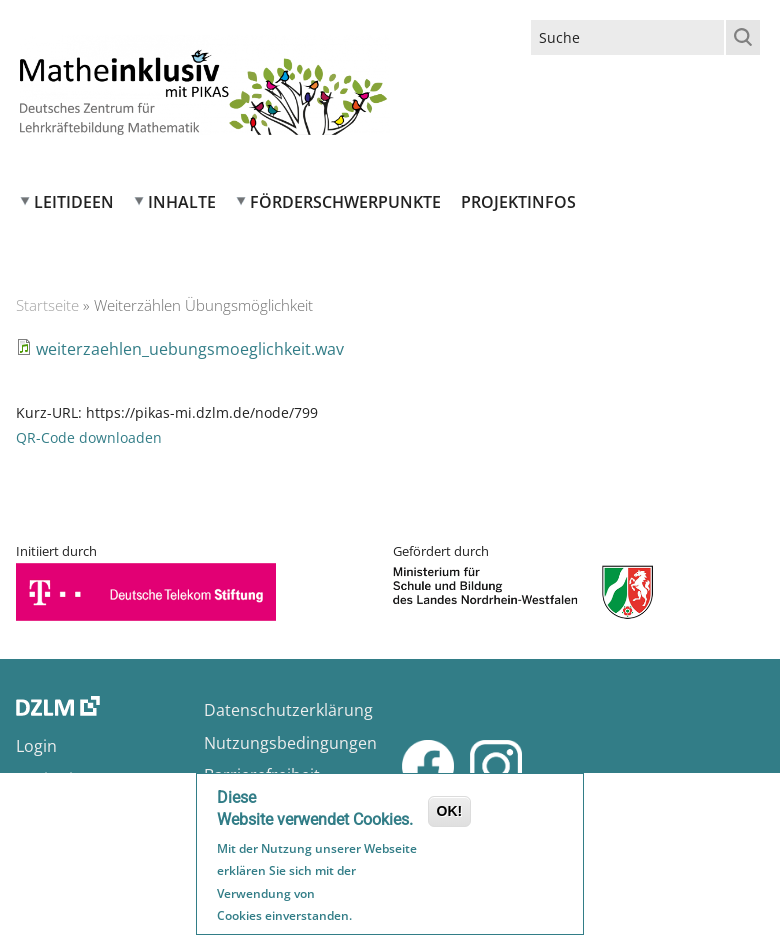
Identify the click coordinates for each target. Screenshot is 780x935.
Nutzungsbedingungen (290, 743)
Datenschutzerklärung (288, 710)
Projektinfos (518, 202)
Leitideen (74, 202)
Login (36, 746)
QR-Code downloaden (89, 437)
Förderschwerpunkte (345, 202)
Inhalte (182, 202)
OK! (450, 813)
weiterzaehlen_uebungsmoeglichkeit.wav (190, 349)
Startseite (47, 305)
